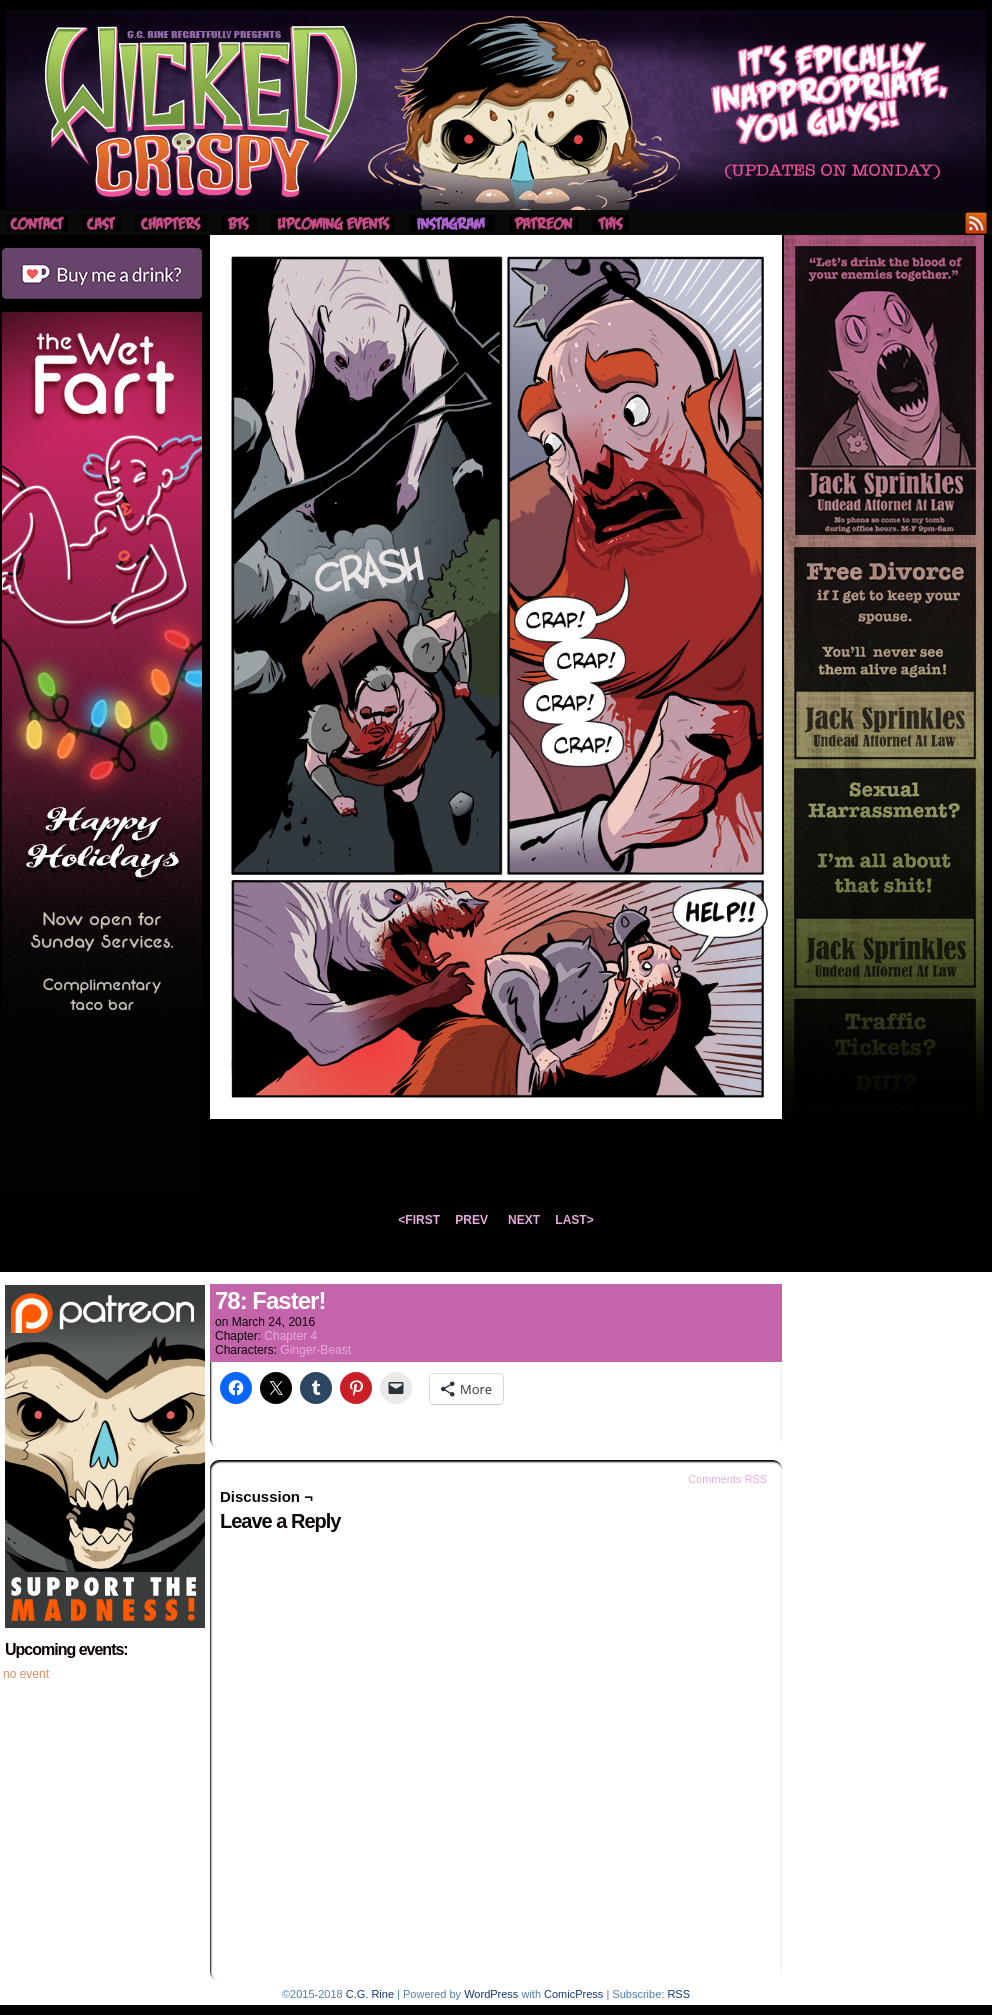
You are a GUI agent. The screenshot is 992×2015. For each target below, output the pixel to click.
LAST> (574, 1220)
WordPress (491, 1994)
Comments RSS (727, 1479)
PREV (471, 1220)
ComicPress (573, 1994)
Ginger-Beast (315, 1350)
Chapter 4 (290, 1336)
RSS (976, 222)
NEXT (524, 1220)
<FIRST (419, 1220)
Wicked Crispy (496, 110)
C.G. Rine (370, 1994)
